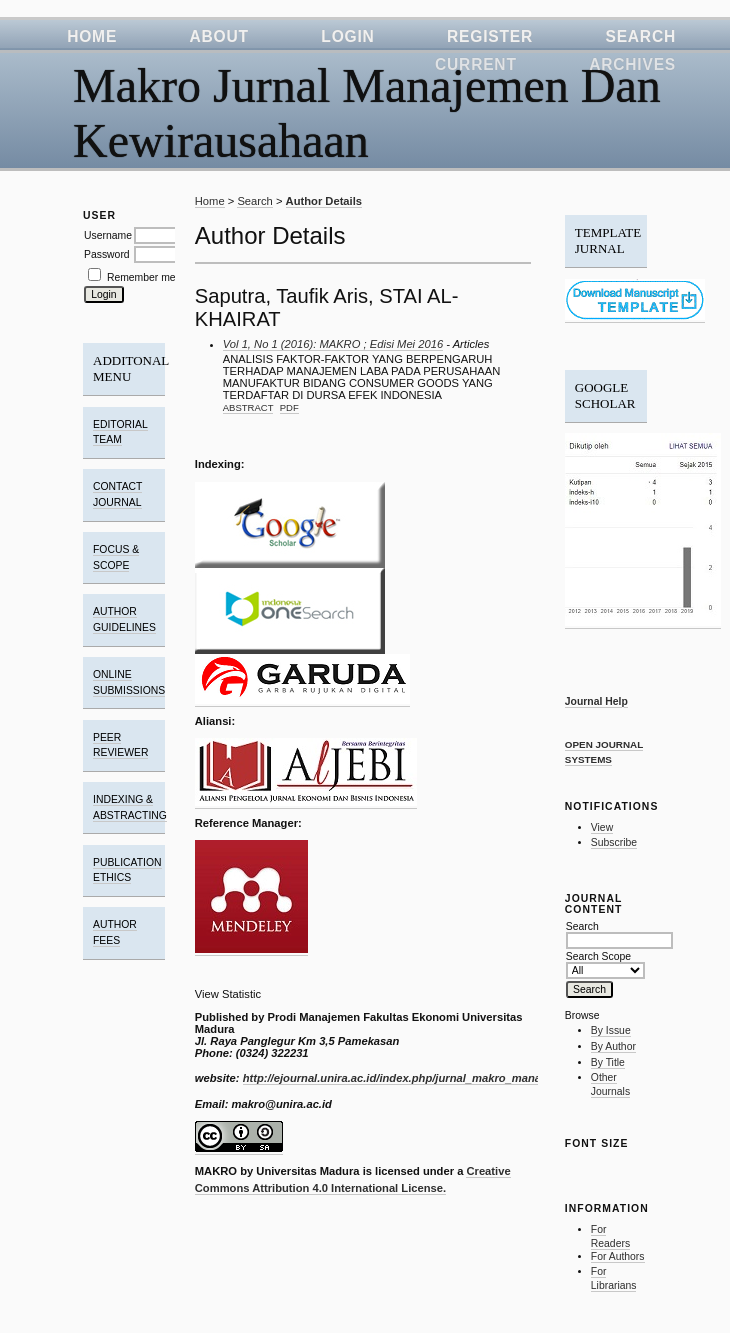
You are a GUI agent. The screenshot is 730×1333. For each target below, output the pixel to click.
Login (347, 36)
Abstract (248, 407)
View (602, 827)
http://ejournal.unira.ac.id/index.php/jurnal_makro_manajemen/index (424, 1078)
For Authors (618, 1256)
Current (476, 64)
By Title (608, 1062)
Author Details (324, 201)
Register (490, 36)
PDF (289, 407)
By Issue (611, 1030)
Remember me (141, 277)
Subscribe (614, 842)
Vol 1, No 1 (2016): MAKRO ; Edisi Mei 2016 (333, 344)
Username (108, 235)
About (219, 36)
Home (92, 36)
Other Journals (610, 1084)
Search (640, 36)
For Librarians (614, 1278)
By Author (613, 1046)
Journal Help (596, 701)
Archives (632, 64)
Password (107, 254)
